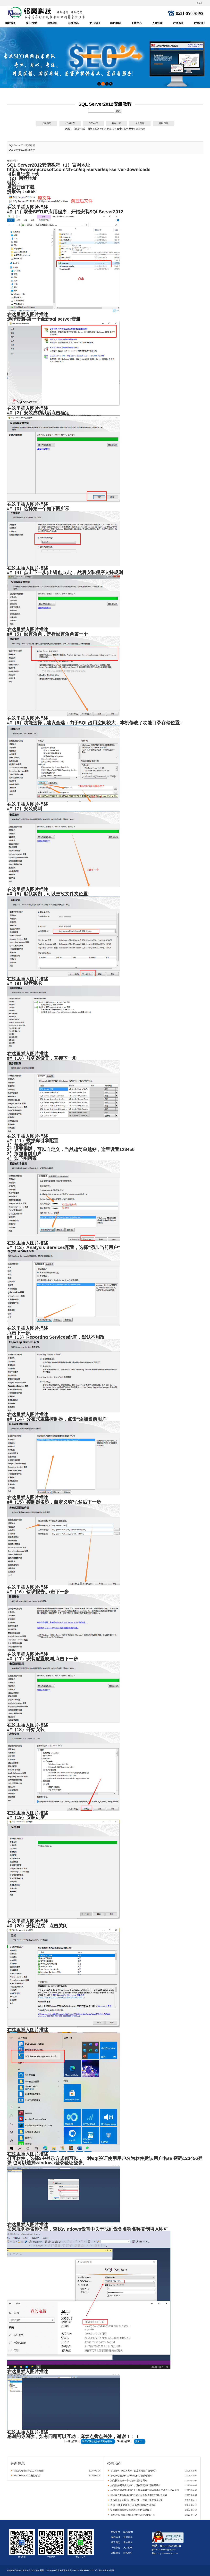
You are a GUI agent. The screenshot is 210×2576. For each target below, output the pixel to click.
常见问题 (139, 123)
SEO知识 (93, 123)
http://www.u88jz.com (168, 2553)
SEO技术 (31, 23)
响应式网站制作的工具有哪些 (97, 2441)
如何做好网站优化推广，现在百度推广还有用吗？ (135, 2485)
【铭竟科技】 (79, 128)
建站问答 (163, 123)
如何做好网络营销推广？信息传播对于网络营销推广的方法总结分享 (144, 2490)
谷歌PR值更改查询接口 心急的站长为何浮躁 (132, 2505)
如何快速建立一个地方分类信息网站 (128, 2480)
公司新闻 (46, 123)
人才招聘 (157, 23)
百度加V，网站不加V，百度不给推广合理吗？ (133, 2470)
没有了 (138, 2441)
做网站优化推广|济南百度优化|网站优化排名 (132, 2514)
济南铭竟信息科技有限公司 (19, 2570)
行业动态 (70, 123)
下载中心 (136, 23)
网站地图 (103, 2570)
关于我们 (94, 23)
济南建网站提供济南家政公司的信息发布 (131, 2510)
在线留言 (178, 23)
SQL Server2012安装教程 (27, 2475)
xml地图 (110, 2570)
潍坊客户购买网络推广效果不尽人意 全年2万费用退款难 (138, 2495)
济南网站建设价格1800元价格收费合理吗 (131, 2475)
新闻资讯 (73, 23)
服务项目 (52, 23)
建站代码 (116, 123)
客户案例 (115, 23)
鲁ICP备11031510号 (89, 2570)
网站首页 (10, 23)
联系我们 (199, 23)
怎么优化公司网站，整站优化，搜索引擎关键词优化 (136, 2500)
